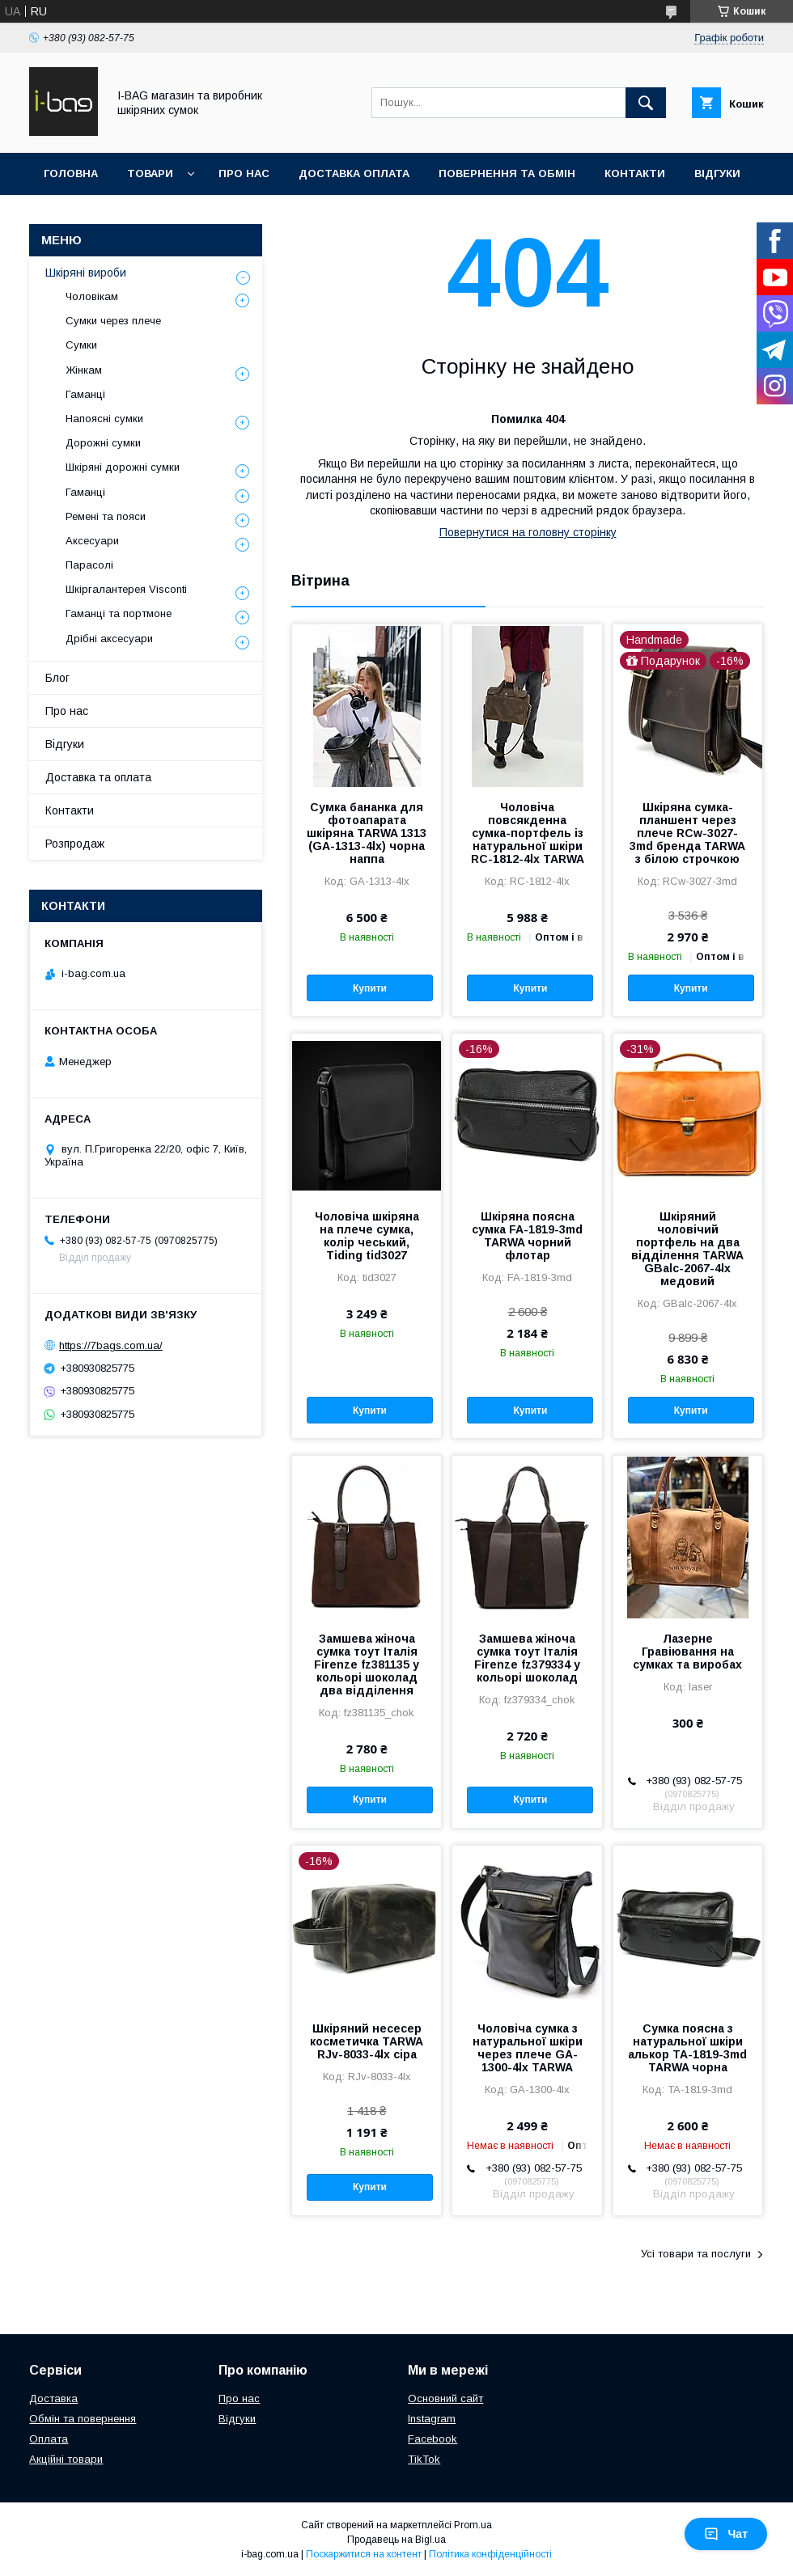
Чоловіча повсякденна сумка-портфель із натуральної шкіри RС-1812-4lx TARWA (527, 833)
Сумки (81, 345)
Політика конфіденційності (490, 2554)
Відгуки (717, 173)
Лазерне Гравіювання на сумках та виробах (687, 1651)
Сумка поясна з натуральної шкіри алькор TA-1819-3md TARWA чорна (687, 2048)
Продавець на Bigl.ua (396, 2539)
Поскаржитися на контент (364, 2554)
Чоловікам (92, 296)
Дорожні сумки (103, 443)
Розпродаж (74, 843)
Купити (370, 988)
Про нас (243, 173)
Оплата (48, 2439)
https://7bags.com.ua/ (111, 1345)
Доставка (53, 2398)
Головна (71, 173)
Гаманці (85, 394)
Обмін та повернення (82, 2419)
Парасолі (89, 565)
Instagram (432, 2419)
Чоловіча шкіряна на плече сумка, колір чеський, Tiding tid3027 (367, 1236)
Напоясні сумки (104, 418)
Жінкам (84, 370)
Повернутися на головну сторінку (528, 532)
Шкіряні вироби (85, 272)
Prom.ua (473, 2525)
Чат (726, 2534)
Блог (57, 677)
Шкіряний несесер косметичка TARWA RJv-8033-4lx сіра (366, 2041)
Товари (150, 173)
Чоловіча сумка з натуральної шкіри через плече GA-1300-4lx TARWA (528, 2048)
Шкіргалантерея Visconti (126, 589)
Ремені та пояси (106, 516)
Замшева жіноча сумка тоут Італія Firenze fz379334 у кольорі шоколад (527, 1658)
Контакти (634, 173)
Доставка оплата (354, 173)
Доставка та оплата (98, 777)
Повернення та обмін (507, 173)
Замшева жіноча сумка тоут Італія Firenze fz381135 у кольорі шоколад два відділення (366, 1664)
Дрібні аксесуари (109, 638)
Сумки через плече (113, 321)
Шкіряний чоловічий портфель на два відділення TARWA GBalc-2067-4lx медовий (687, 1249)
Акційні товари (66, 2459)
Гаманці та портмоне (119, 613)
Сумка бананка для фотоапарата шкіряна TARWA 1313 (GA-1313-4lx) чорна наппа (366, 833)
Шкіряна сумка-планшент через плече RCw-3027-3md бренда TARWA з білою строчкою (687, 833)
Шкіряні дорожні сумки (123, 467)
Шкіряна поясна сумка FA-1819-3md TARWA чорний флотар (527, 1236)
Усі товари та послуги (696, 2254)
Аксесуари (92, 541)
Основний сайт (445, 2398)
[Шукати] (645, 102)
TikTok (424, 2459)
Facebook (432, 2439)
